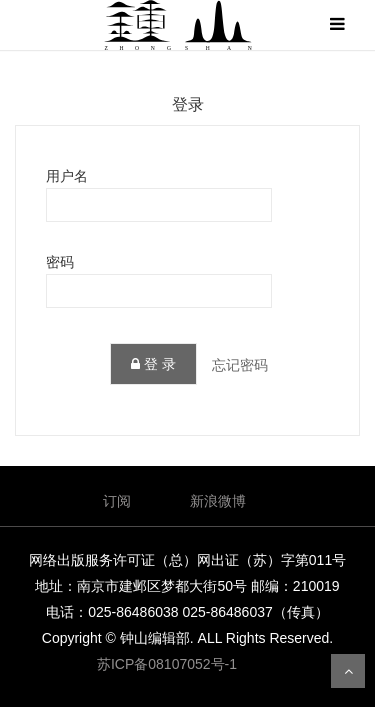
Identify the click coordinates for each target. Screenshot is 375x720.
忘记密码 (240, 365)
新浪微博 (218, 501)
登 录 (153, 364)
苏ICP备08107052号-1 (167, 664)
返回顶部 (348, 671)
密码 (60, 262)
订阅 (117, 501)
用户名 (67, 176)
